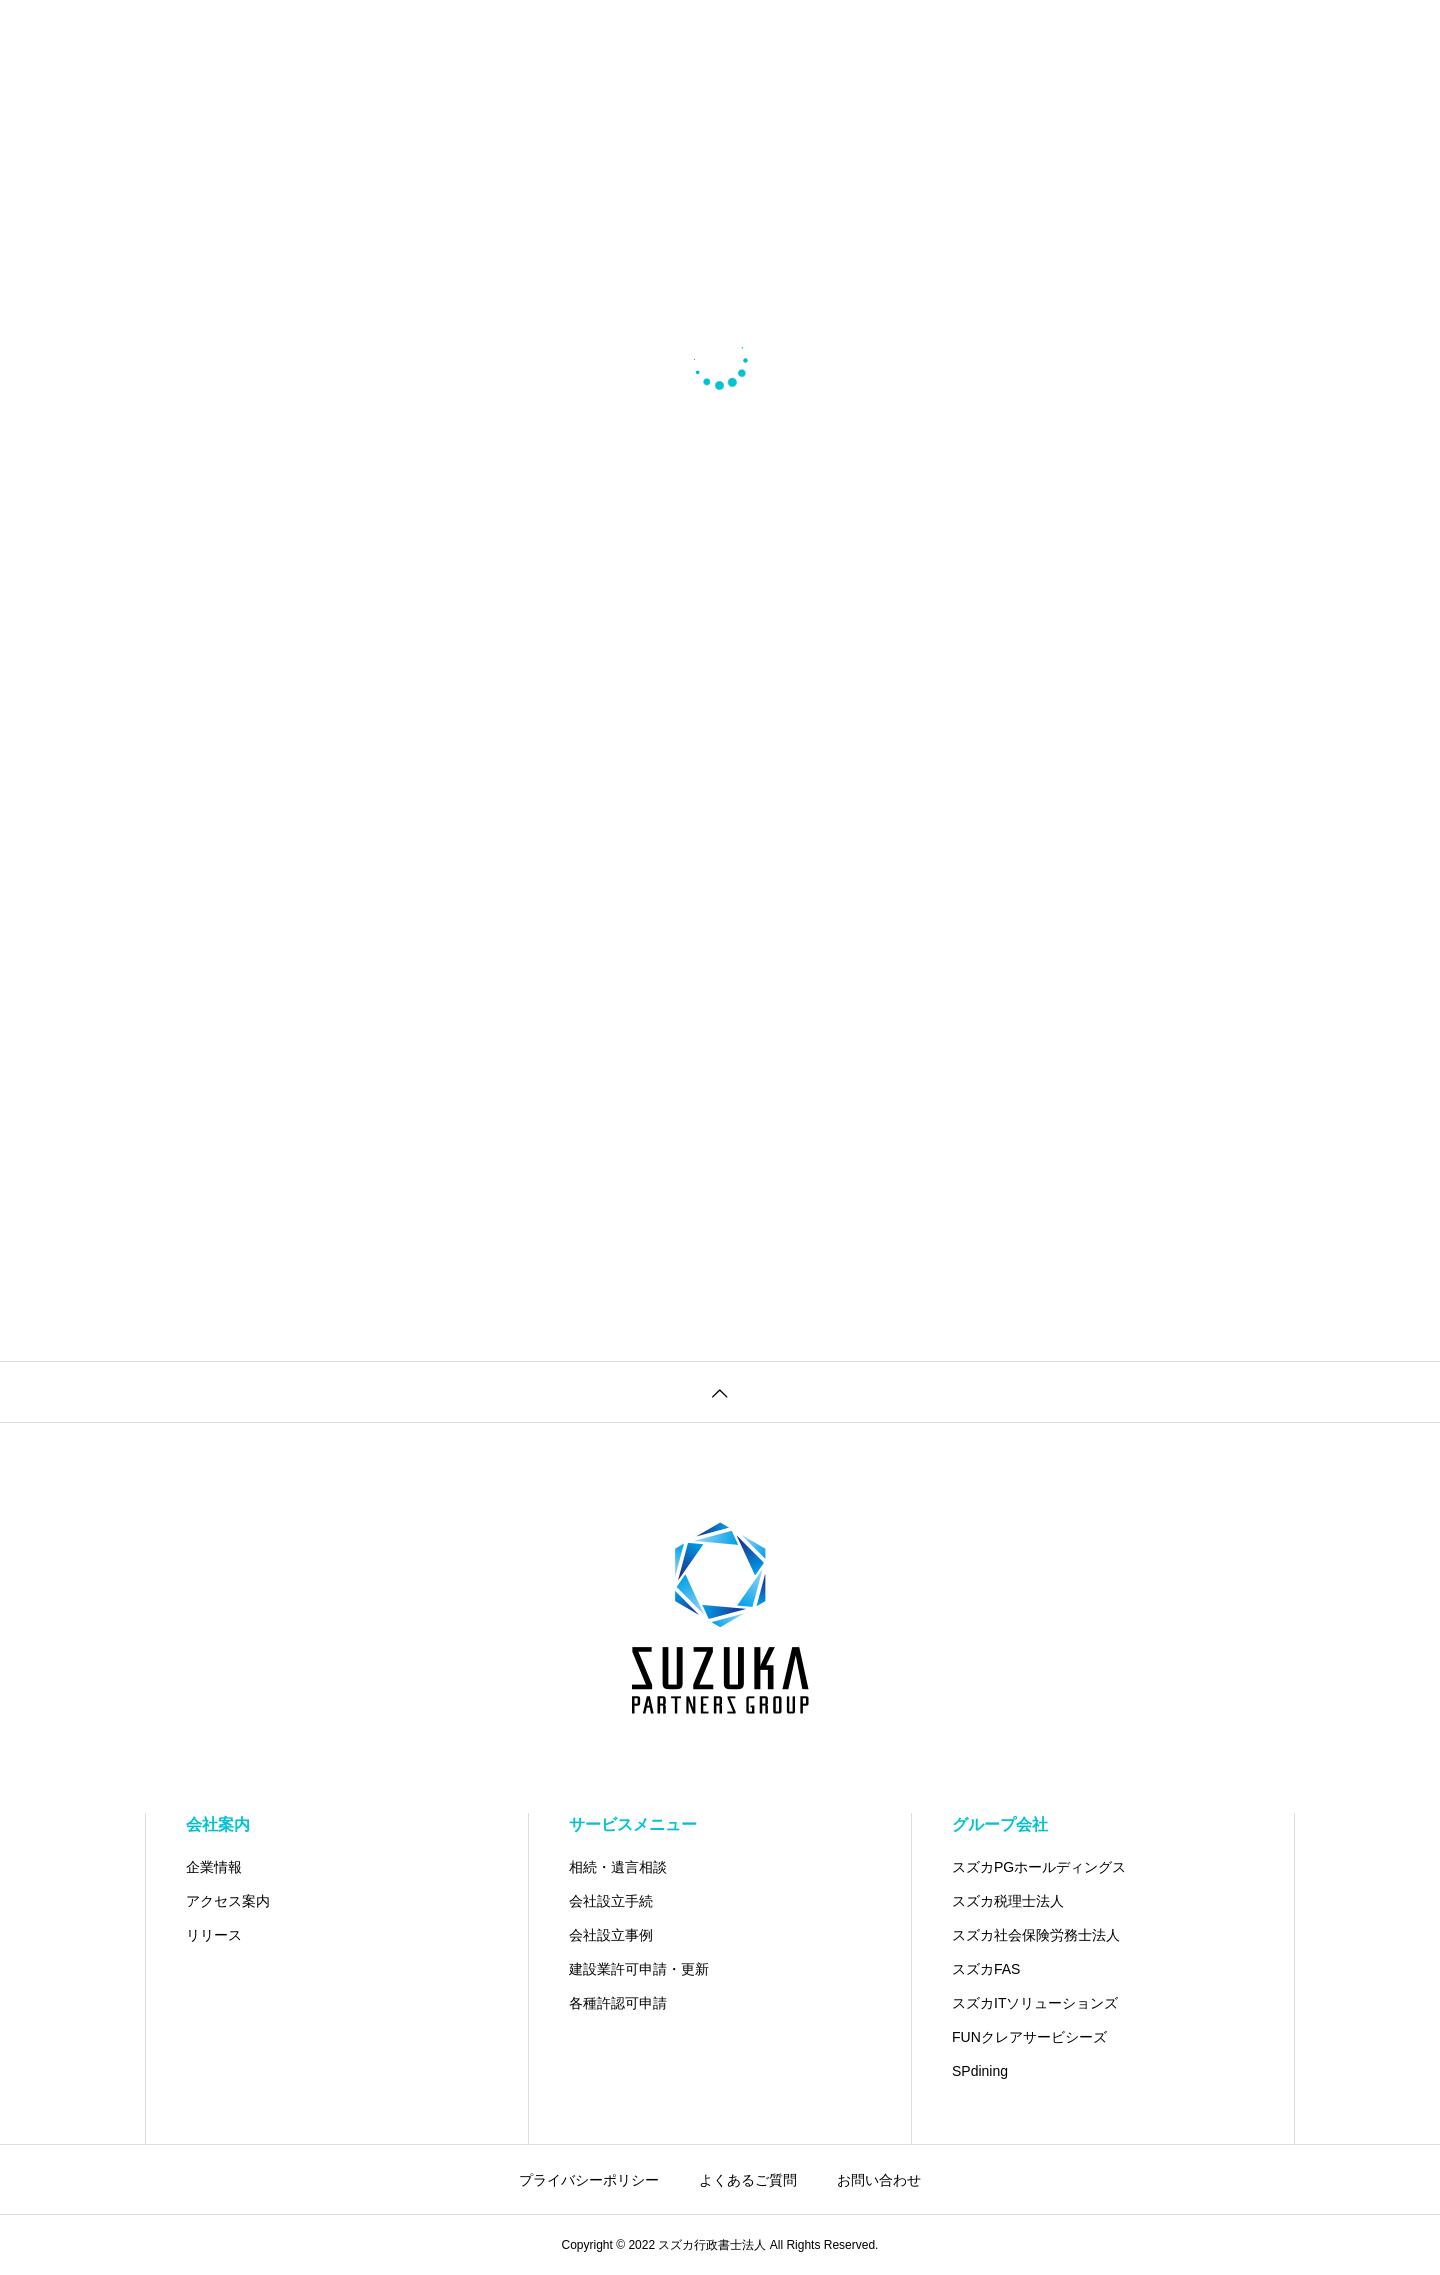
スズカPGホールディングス (1039, 1867)
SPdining (980, 2071)
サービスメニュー (633, 1824)
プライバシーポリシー (589, 2180)
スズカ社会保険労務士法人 (1036, 1935)
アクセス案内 (228, 1901)
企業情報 (214, 1867)
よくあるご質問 (748, 2180)
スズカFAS (986, 1969)
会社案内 (218, 1824)
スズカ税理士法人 (1008, 1901)
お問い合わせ (879, 2180)
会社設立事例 (611, 1935)
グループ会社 (1000, 1824)
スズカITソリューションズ (1035, 2003)
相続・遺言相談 (618, 1867)
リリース (214, 1935)
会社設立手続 (611, 1901)
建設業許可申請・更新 (639, 1969)
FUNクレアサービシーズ (1029, 2037)
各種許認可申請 (618, 2003)
